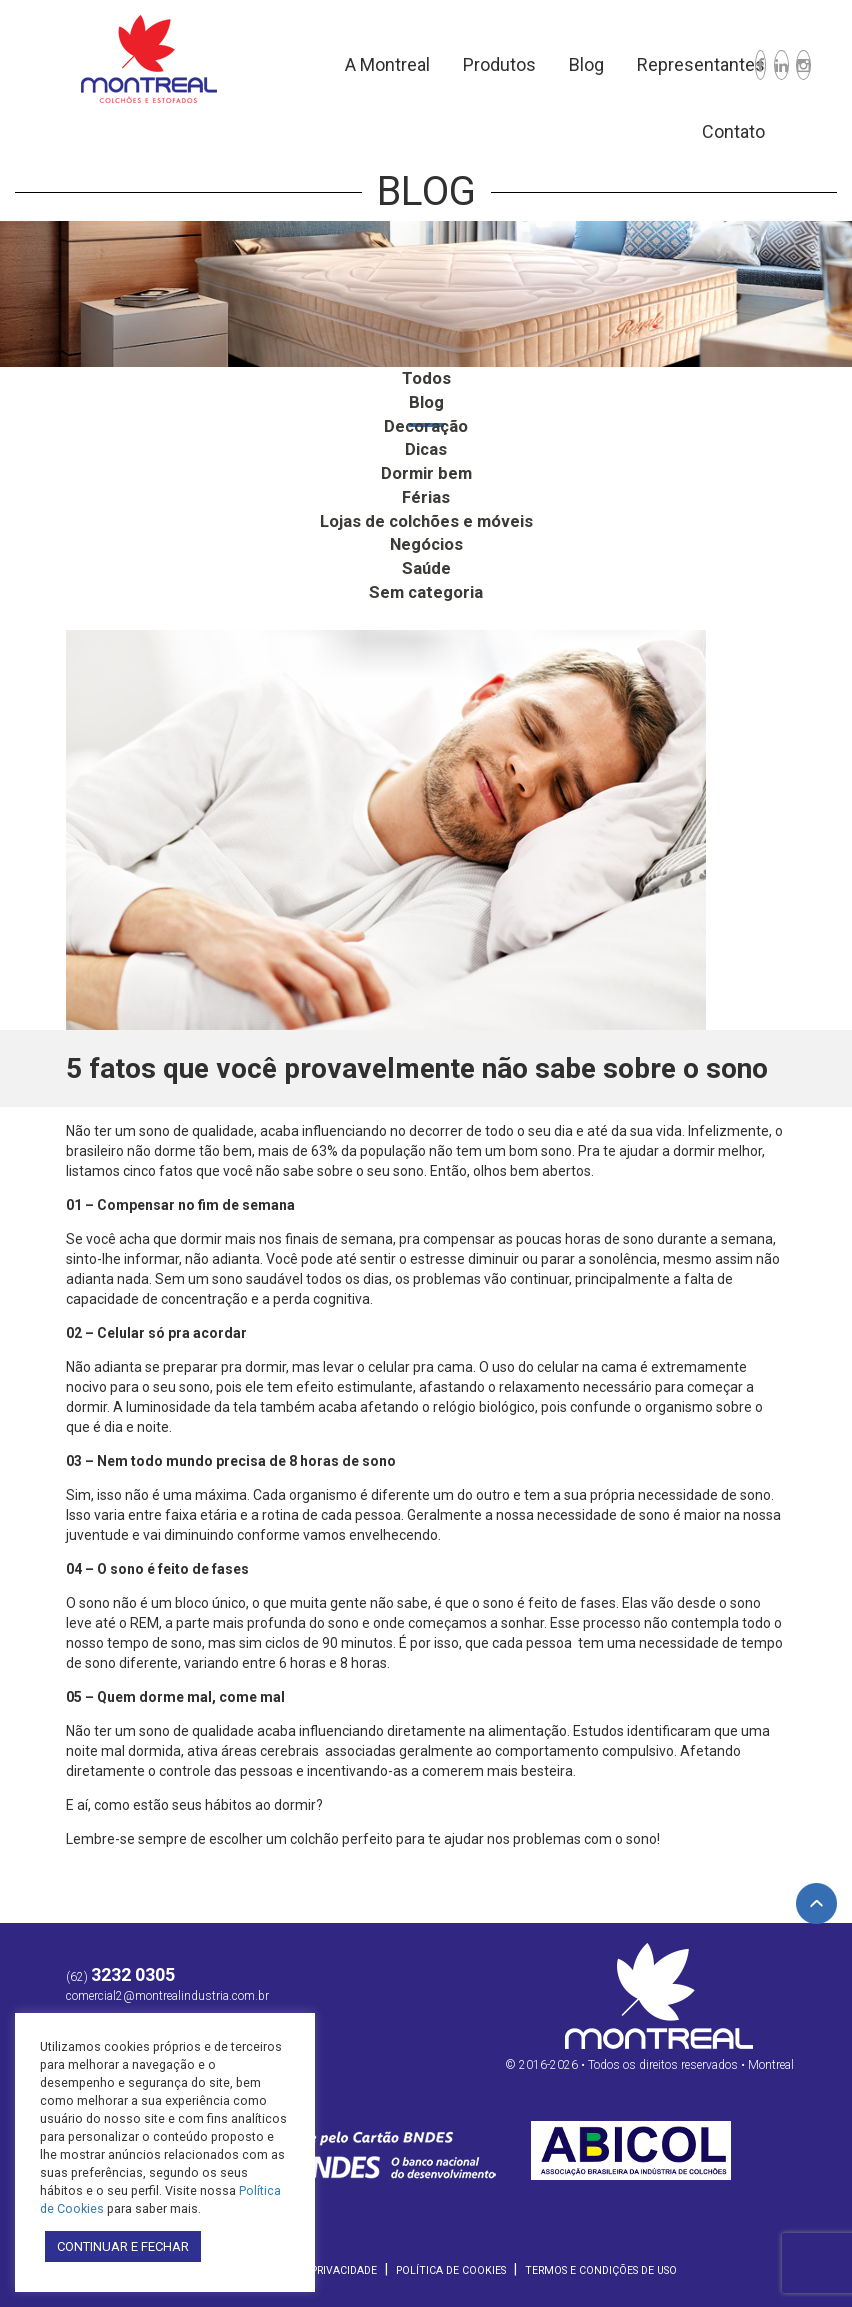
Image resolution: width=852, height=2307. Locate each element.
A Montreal (321, 64)
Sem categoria (426, 583)
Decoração (426, 423)
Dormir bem (426, 468)
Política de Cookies (451, 2260)
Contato (667, 131)
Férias (426, 491)
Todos (426, 377)
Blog (520, 64)
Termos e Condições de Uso (601, 2260)
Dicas (426, 446)
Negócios (426, 537)
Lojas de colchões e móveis (426, 514)
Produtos (433, 64)
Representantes (635, 64)
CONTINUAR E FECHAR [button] (123, 2246)
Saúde (426, 560)
